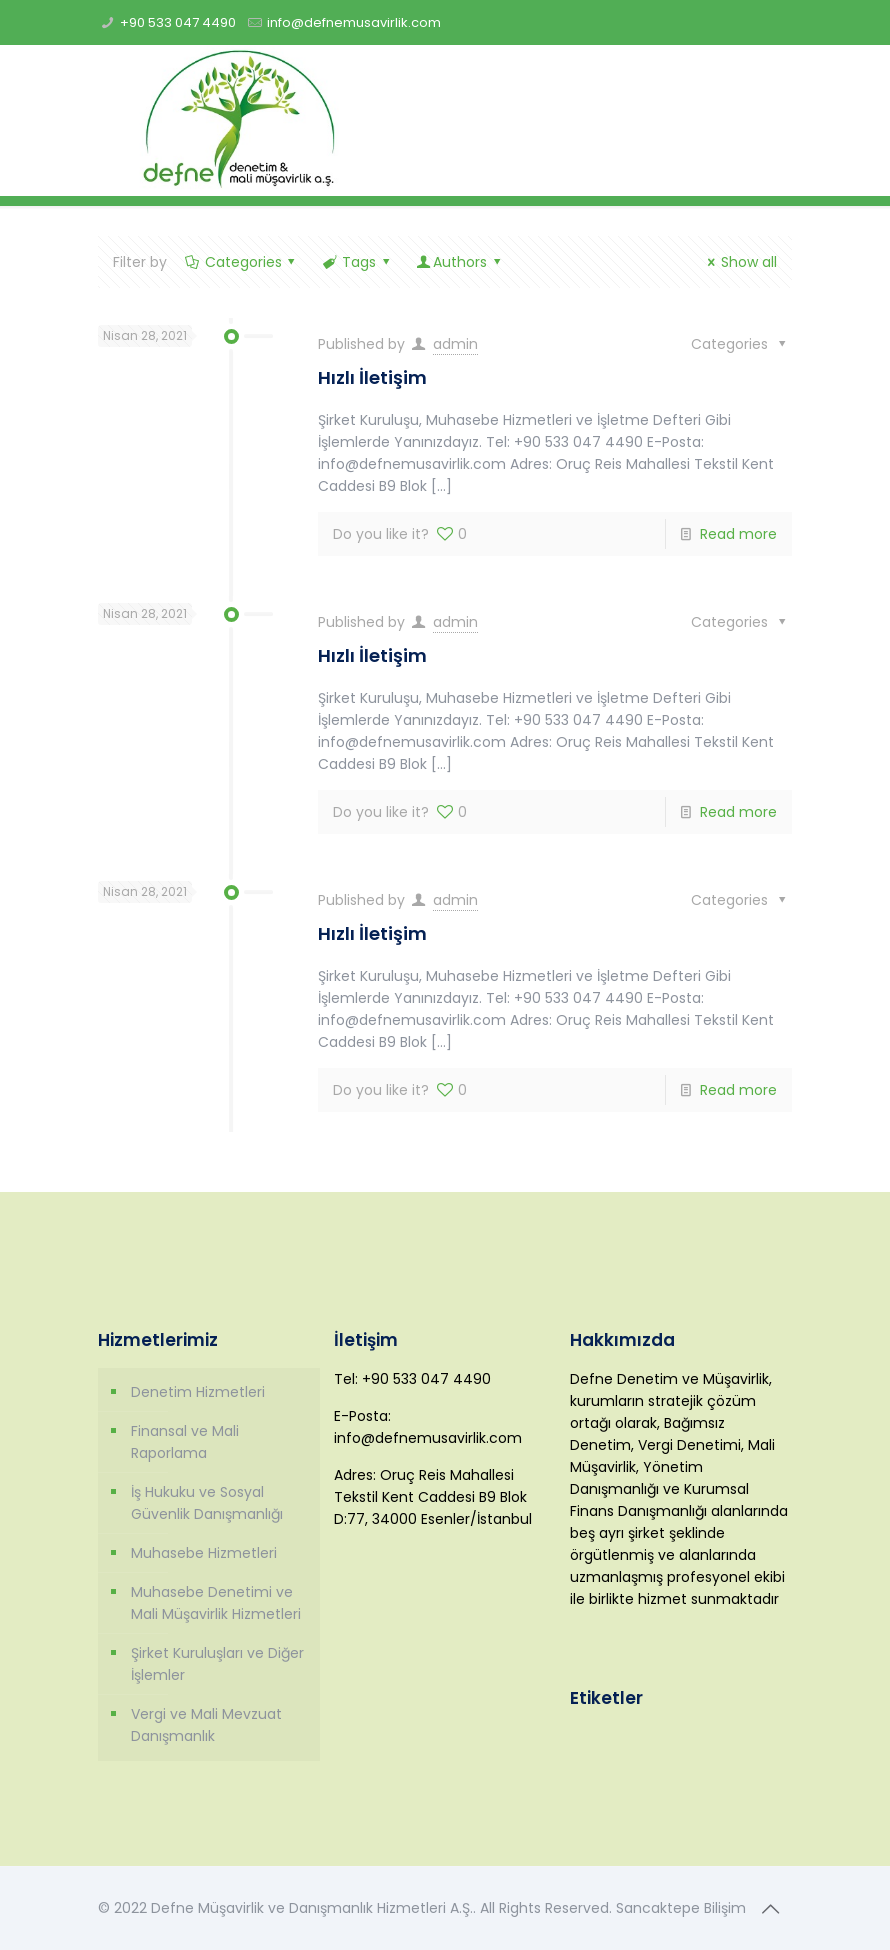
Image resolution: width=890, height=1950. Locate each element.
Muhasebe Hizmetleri (204, 1553)
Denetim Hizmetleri (198, 1392)
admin (455, 344)
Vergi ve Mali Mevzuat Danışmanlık (206, 1725)
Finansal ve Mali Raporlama (185, 1442)
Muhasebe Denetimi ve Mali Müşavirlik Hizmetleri (216, 1603)
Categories (241, 262)
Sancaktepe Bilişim (681, 1908)
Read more (738, 534)
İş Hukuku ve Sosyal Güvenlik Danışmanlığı (207, 1503)
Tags (357, 262)
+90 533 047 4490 (178, 22)
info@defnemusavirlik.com (354, 22)
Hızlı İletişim (372, 377)
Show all (739, 262)
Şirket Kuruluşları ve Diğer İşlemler (217, 1664)
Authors (459, 262)
